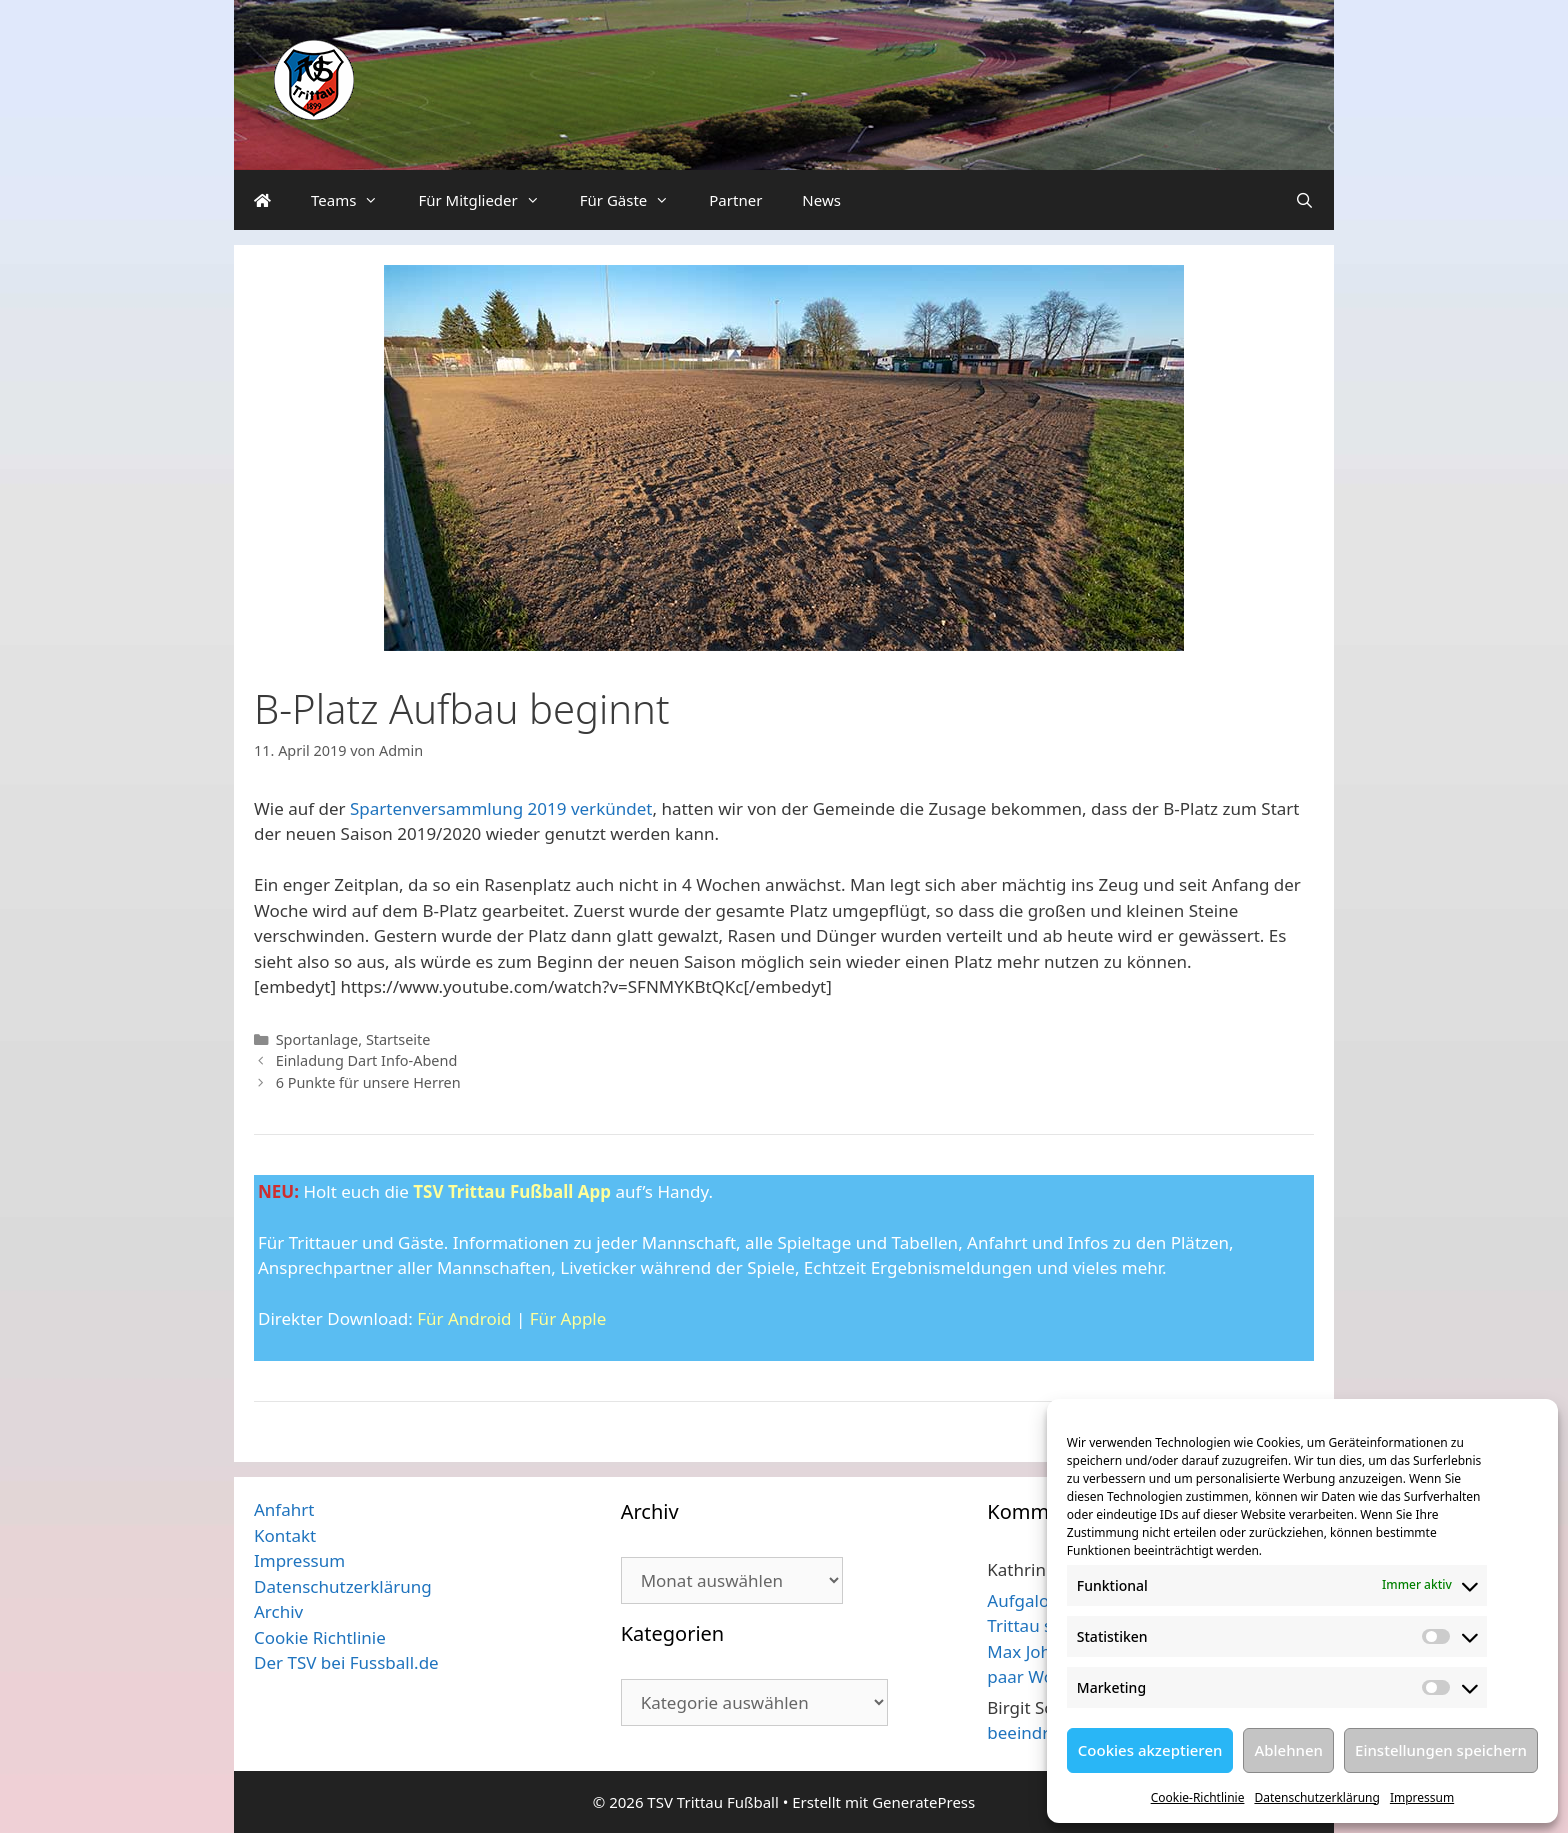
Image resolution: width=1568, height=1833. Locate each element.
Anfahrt (284, 1509)
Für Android (464, 1318)
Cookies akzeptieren (1150, 1750)
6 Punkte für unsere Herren (368, 1082)
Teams (354, 200)
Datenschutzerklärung (1316, 1797)
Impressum (1422, 1797)
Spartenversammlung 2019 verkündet (501, 808)
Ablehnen (1288, 1750)
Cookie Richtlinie (320, 1637)
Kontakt (285, 1535)
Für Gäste (635, 200)
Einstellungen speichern (1441, 1750)
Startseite (398, 1039)
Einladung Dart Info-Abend (367, 1060)
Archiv (278, 1611)
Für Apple (568, 1318)
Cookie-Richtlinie (1198, 1797)
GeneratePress (923, 1802)
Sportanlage (317, 1039)
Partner (735, 200)
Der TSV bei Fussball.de (346, 1662)
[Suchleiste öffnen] (1304, 200)
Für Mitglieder (488, 200)
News (821, 200)
